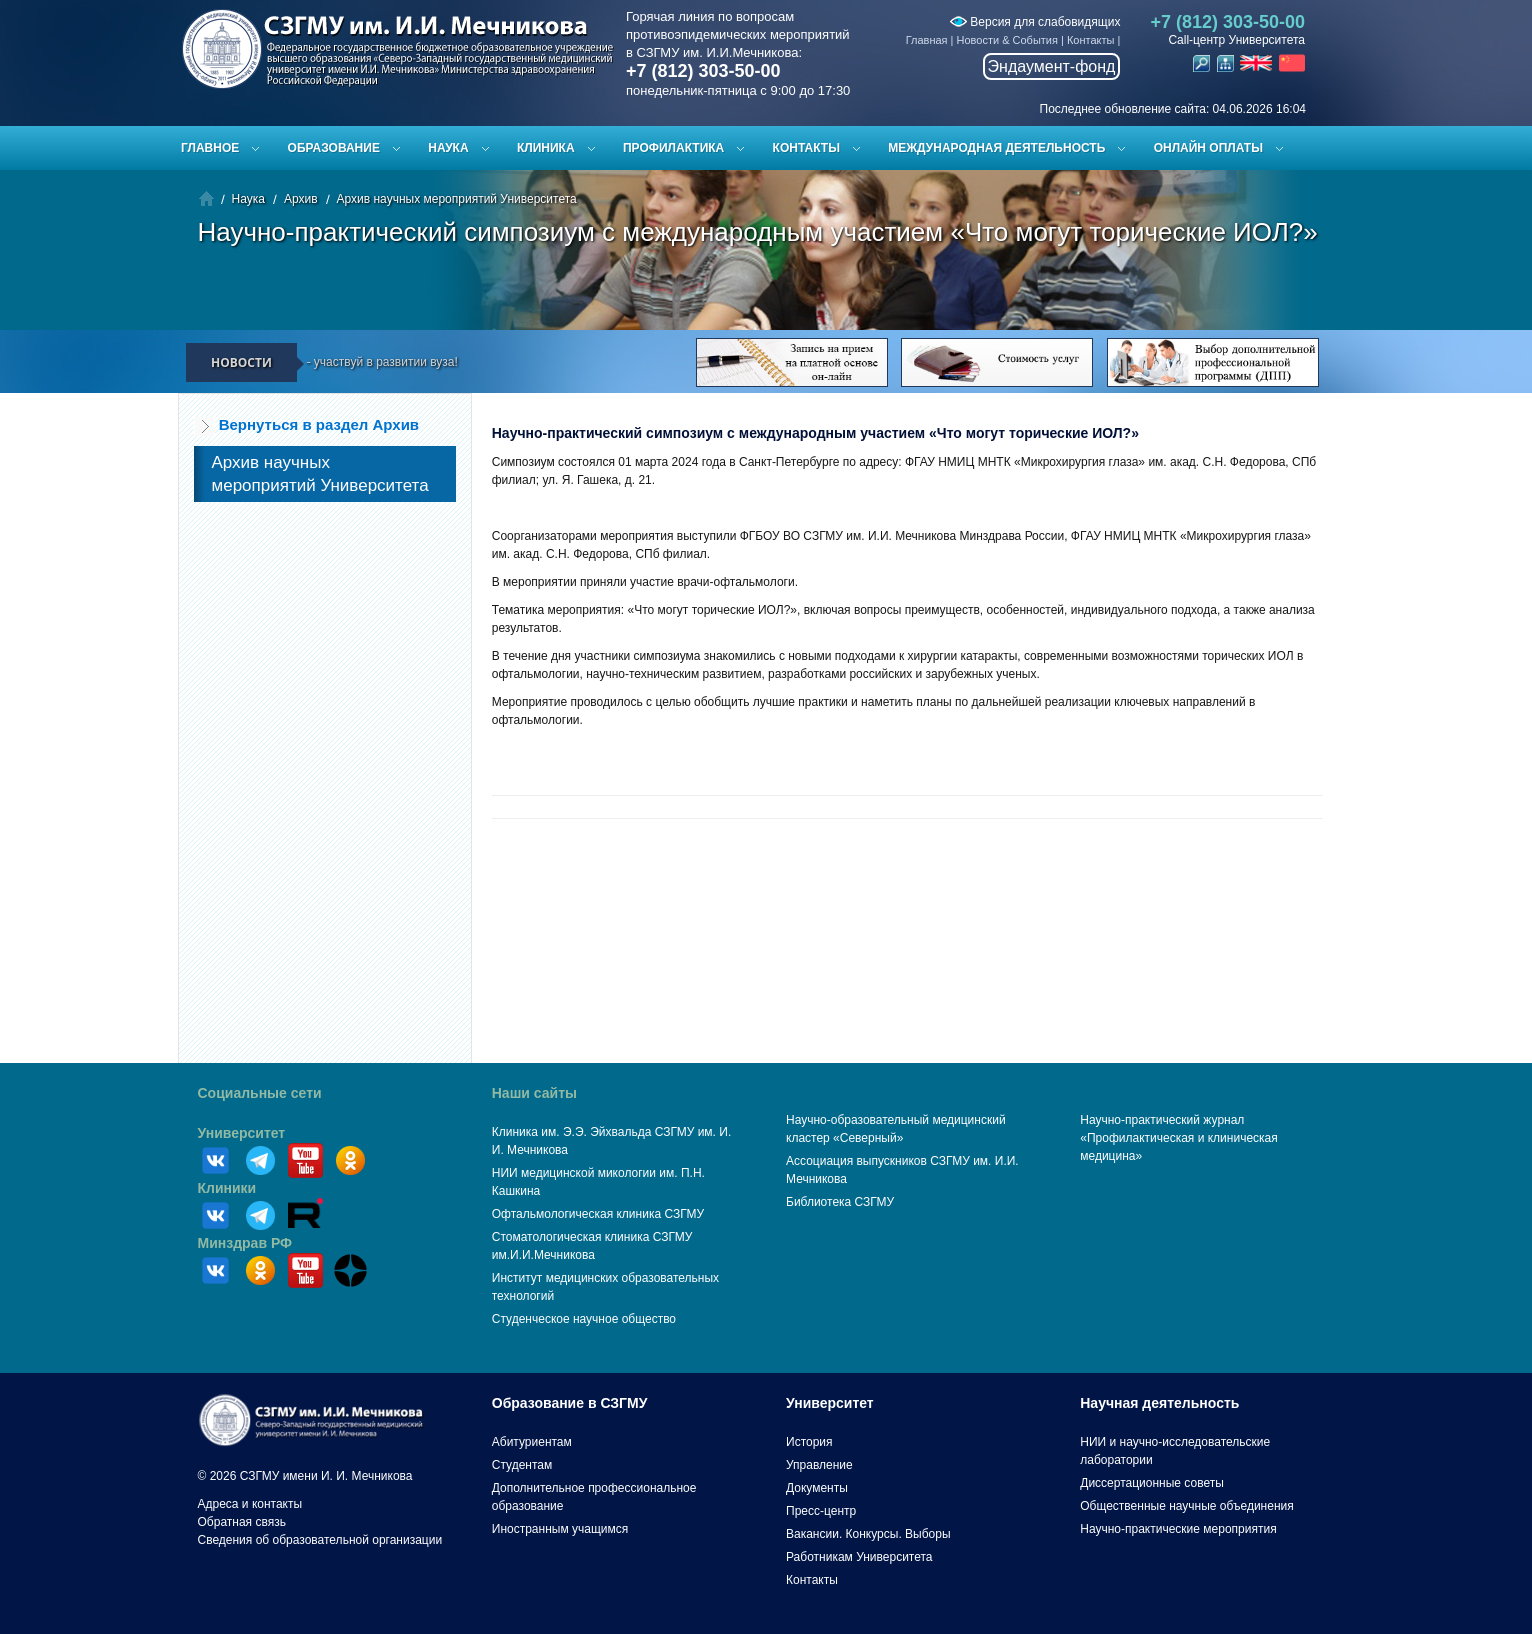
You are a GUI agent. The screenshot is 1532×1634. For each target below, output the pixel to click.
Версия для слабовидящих (1035, 22)
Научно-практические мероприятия (1178, 1529)
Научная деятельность (1159, 1403)
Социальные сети (260, 1093)
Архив (301, 199)
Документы (817, 1488)
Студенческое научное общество (584, 1319)
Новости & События (1007, 40)
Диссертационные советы (1152, 1483)
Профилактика (673, 148)
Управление (819, 1465)
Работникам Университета (859, 1557)
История (809, 1442)
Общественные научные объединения (1187, 1506)
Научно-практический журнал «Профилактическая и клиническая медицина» (1179, 1138)
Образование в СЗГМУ (570, 1403)
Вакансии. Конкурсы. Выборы (868, 1534)
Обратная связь (242, 1522)
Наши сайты (534, 1093)
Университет (242, 1133)
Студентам (522, 1465)
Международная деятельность (996, 148)
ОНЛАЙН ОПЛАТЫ (1208, 148)
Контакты (1091, 40)
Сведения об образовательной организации (320, 1540)
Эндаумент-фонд (1052, 66)
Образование (334, 148)
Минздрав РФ (245, 1243)
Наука (448, 148)
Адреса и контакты (250, 1504)
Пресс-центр (821, 1511)
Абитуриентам (532, 1442)
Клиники (227, 1188)
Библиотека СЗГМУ (840, 1202)
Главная (927, 40)
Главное (210, 148)
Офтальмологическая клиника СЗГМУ (598, 1214)
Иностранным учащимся (560, 1529)
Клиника (546, 148)
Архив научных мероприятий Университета (457, 199)
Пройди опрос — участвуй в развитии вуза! (351, 362)
